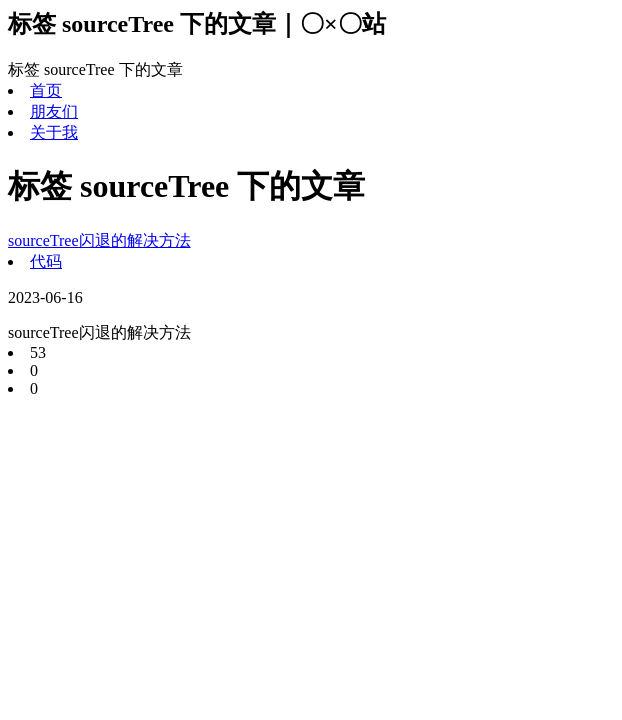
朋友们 (54, 111)
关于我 (54, 132)
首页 (46, 90)
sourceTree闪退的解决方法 (99, 240)
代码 (46, 261)
